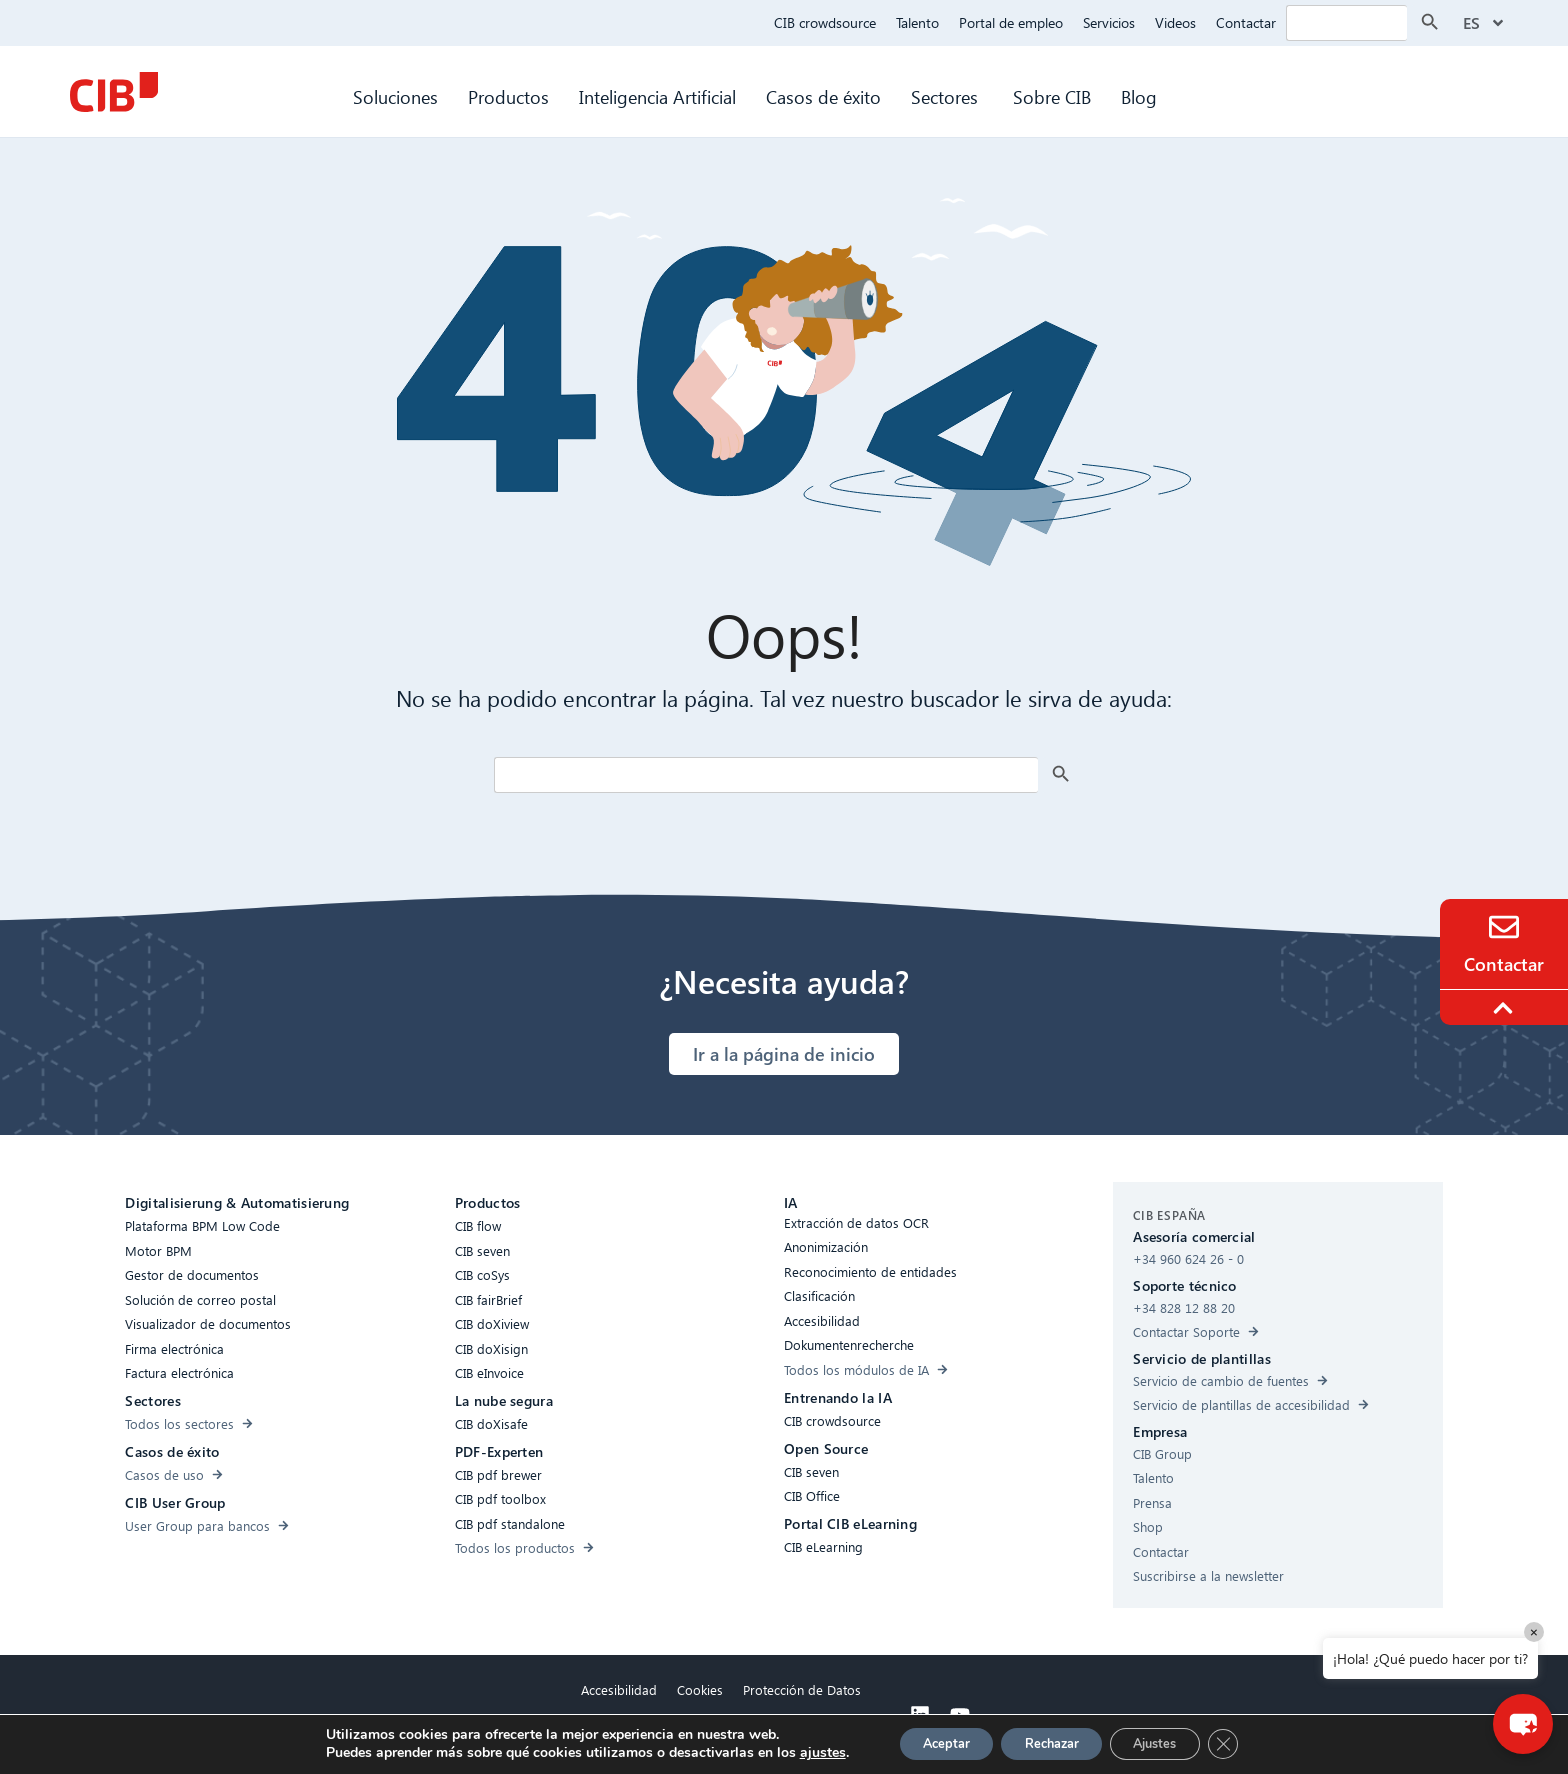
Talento (917, 22)
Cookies (700, 1689)
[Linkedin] (920, 1715)
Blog (1139, 96)
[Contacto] (1504, 927)
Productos (508, 96)
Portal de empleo (1011, 22)
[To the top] (1506, 1008)
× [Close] (1534, 1631)
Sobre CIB (1052, 96)
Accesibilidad (619, 1689)
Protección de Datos (802, 1689)
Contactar (1246, 22)
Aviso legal (721, 1735)
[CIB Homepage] (114, 92)
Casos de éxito (823, 96)
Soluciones (395, 96)
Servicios (1109, 22)
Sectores (947, 96)
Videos (1175, 22)
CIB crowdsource (825, 22)
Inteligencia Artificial (657, 96)
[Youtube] (960, 1715)
